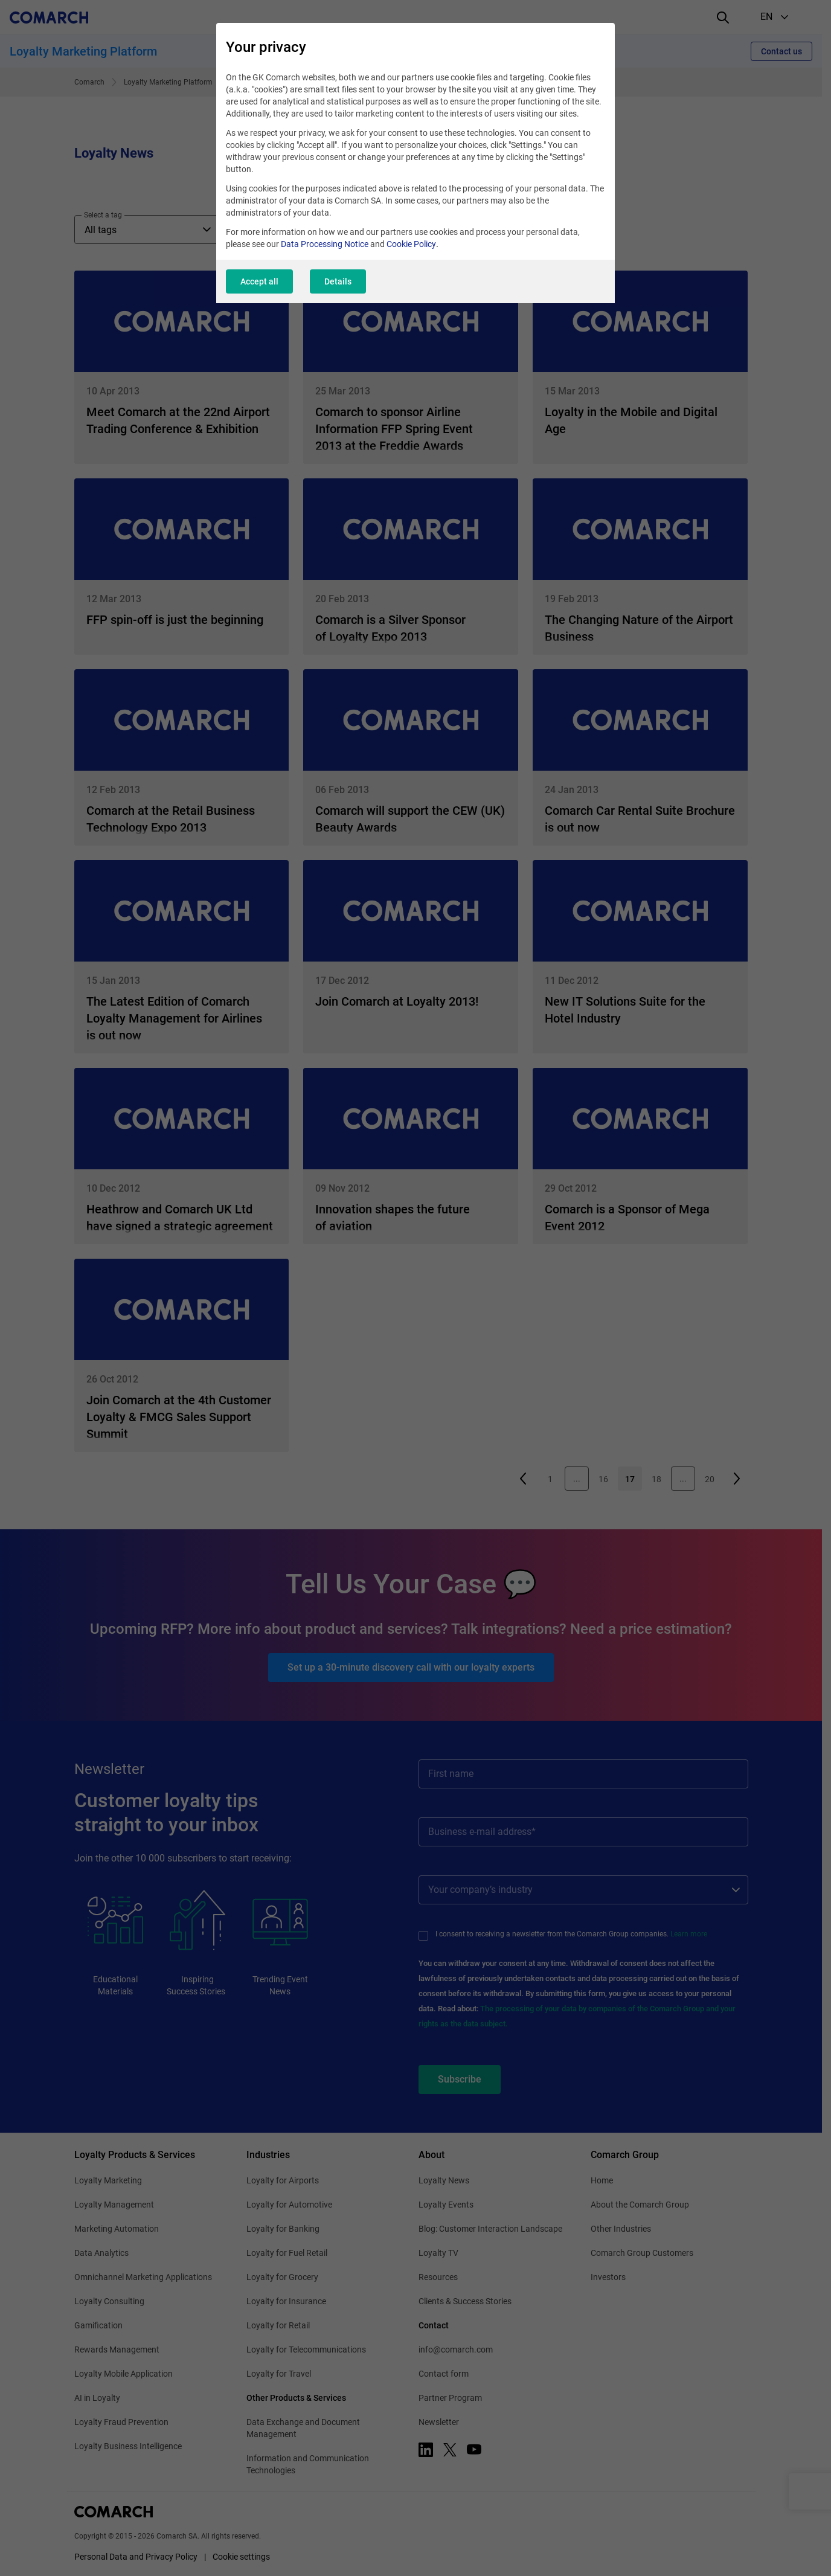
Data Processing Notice (324, 244)
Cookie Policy (411, 244)
